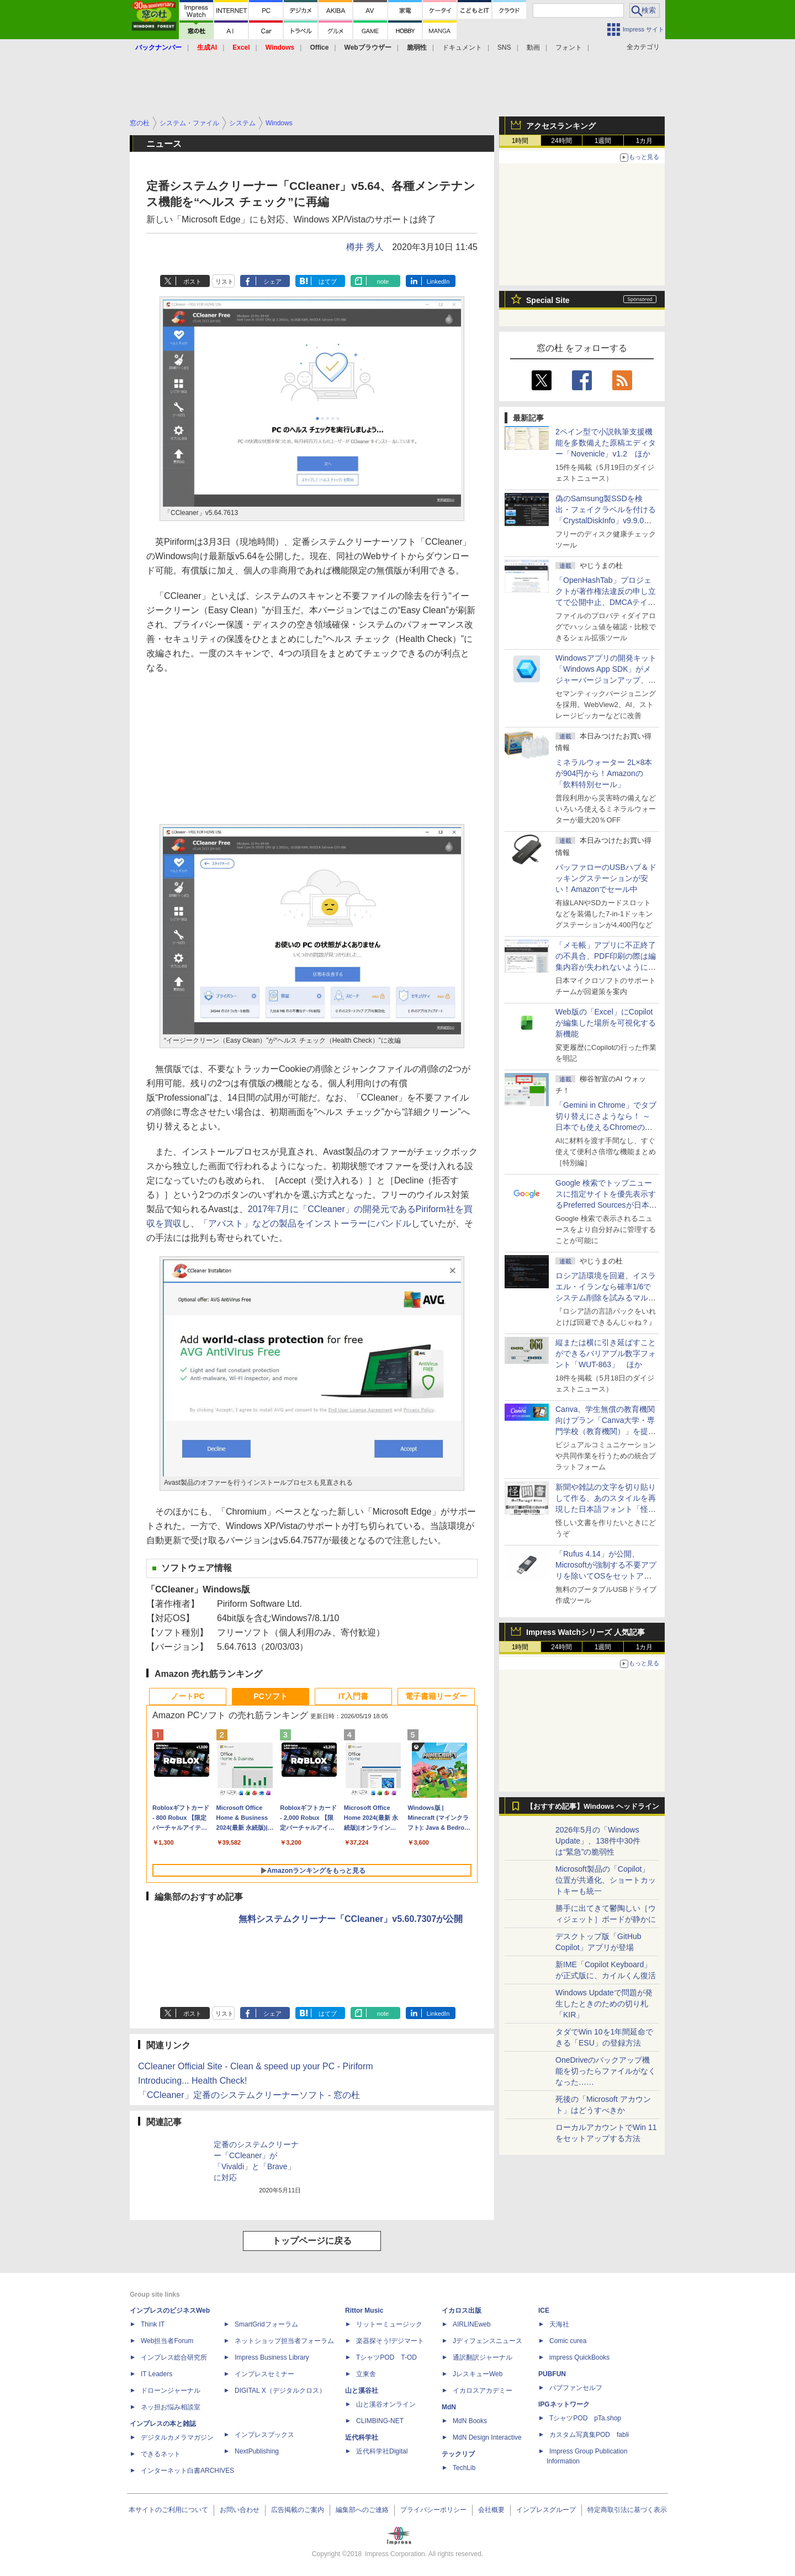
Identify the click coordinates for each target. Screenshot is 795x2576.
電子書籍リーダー (436, 1696)
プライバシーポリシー (433, 2510)
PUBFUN (552, 2374)
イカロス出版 (461, 2310)
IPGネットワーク (564, 2404)
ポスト (192, 281)
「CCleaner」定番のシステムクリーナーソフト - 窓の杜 (249, 2095)
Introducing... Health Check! (192, 2080)
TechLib (464, 2468)
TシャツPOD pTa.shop (585, 2418)
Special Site (548, 300)
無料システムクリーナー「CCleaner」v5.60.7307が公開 (351, 1919)
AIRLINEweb (472, 2324)
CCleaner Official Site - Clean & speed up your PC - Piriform (255, 2066)
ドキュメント (462, 47)
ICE (543, 2310)
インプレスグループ (546, 2510)
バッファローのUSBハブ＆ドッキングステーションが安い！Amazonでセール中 (605, 878)
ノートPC (187, 1696)
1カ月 (644, 141)
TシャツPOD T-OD (386, 2357)
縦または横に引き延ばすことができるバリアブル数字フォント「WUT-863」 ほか (605, 1353)
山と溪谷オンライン (386, 2404)
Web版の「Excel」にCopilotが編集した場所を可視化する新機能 (605, 1022)
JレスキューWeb (477, 2374)
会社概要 (491, 2510)
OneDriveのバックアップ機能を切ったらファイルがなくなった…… (605, 2071)
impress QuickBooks (579, 2357)
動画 (533, 47)
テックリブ (458, 2454)
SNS (504, 47)
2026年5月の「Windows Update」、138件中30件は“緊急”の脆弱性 (597, 1840)
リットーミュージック (389, 2324)
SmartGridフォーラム (266, 2324)
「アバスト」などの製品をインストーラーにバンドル (305, 1223)
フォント (568, 47)
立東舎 (366, 2374)
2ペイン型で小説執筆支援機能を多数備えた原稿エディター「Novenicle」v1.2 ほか (605, 442)
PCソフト (270, 1696)
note (383, 281)
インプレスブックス (264, 2435)
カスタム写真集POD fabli (589, 2435)
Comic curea (567, 2341)
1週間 (603, 141)
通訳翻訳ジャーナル (482, 2357)
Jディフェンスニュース (487, 2341)
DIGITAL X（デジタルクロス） (280, 2390)
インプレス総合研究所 (174, 2357)
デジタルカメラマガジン (177, 2437)
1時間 (520, 141)
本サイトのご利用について (168, 2510)
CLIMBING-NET (380, 2421)
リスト (224, 281)
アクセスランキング (561, 125)
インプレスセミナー (264, 2374)
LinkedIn (438, 281)
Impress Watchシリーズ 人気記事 (585, 1632)
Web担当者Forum (167, 2341)
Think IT (153, 2324)
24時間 (561, 141)
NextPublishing (257, 2451)
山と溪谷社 (361, 2390)
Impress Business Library (272, 2357)
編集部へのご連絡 (362, 2510)
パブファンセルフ (575, 2388)
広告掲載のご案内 (297, 2510)
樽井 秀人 (365, 247)
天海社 (559, 2324)
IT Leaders (156, 2374)
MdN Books (470, 2421)
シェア (272, 281)
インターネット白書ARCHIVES (187, 2470)
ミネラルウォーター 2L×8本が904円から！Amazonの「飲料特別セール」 (603, 773)
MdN (449, 2407)
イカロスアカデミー (482, 2390)
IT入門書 (353, 1696)
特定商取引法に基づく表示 (627, 2510)
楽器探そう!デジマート (390, 2341)
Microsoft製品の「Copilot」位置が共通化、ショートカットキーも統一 (605, 1880)
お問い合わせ (239, 2510)
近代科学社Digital (381, 2451)
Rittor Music (364, 2310)
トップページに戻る (312, 2240)
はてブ (328, 281)
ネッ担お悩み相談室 (170, 2407)
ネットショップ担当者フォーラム (284, 2341)
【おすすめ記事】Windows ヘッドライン (592, 1806)
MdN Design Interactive (487, 2437)
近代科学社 (361, 2437)
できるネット (161, 2454)
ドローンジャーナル (170, 2390)
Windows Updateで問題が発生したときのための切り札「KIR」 (604, 2003)
